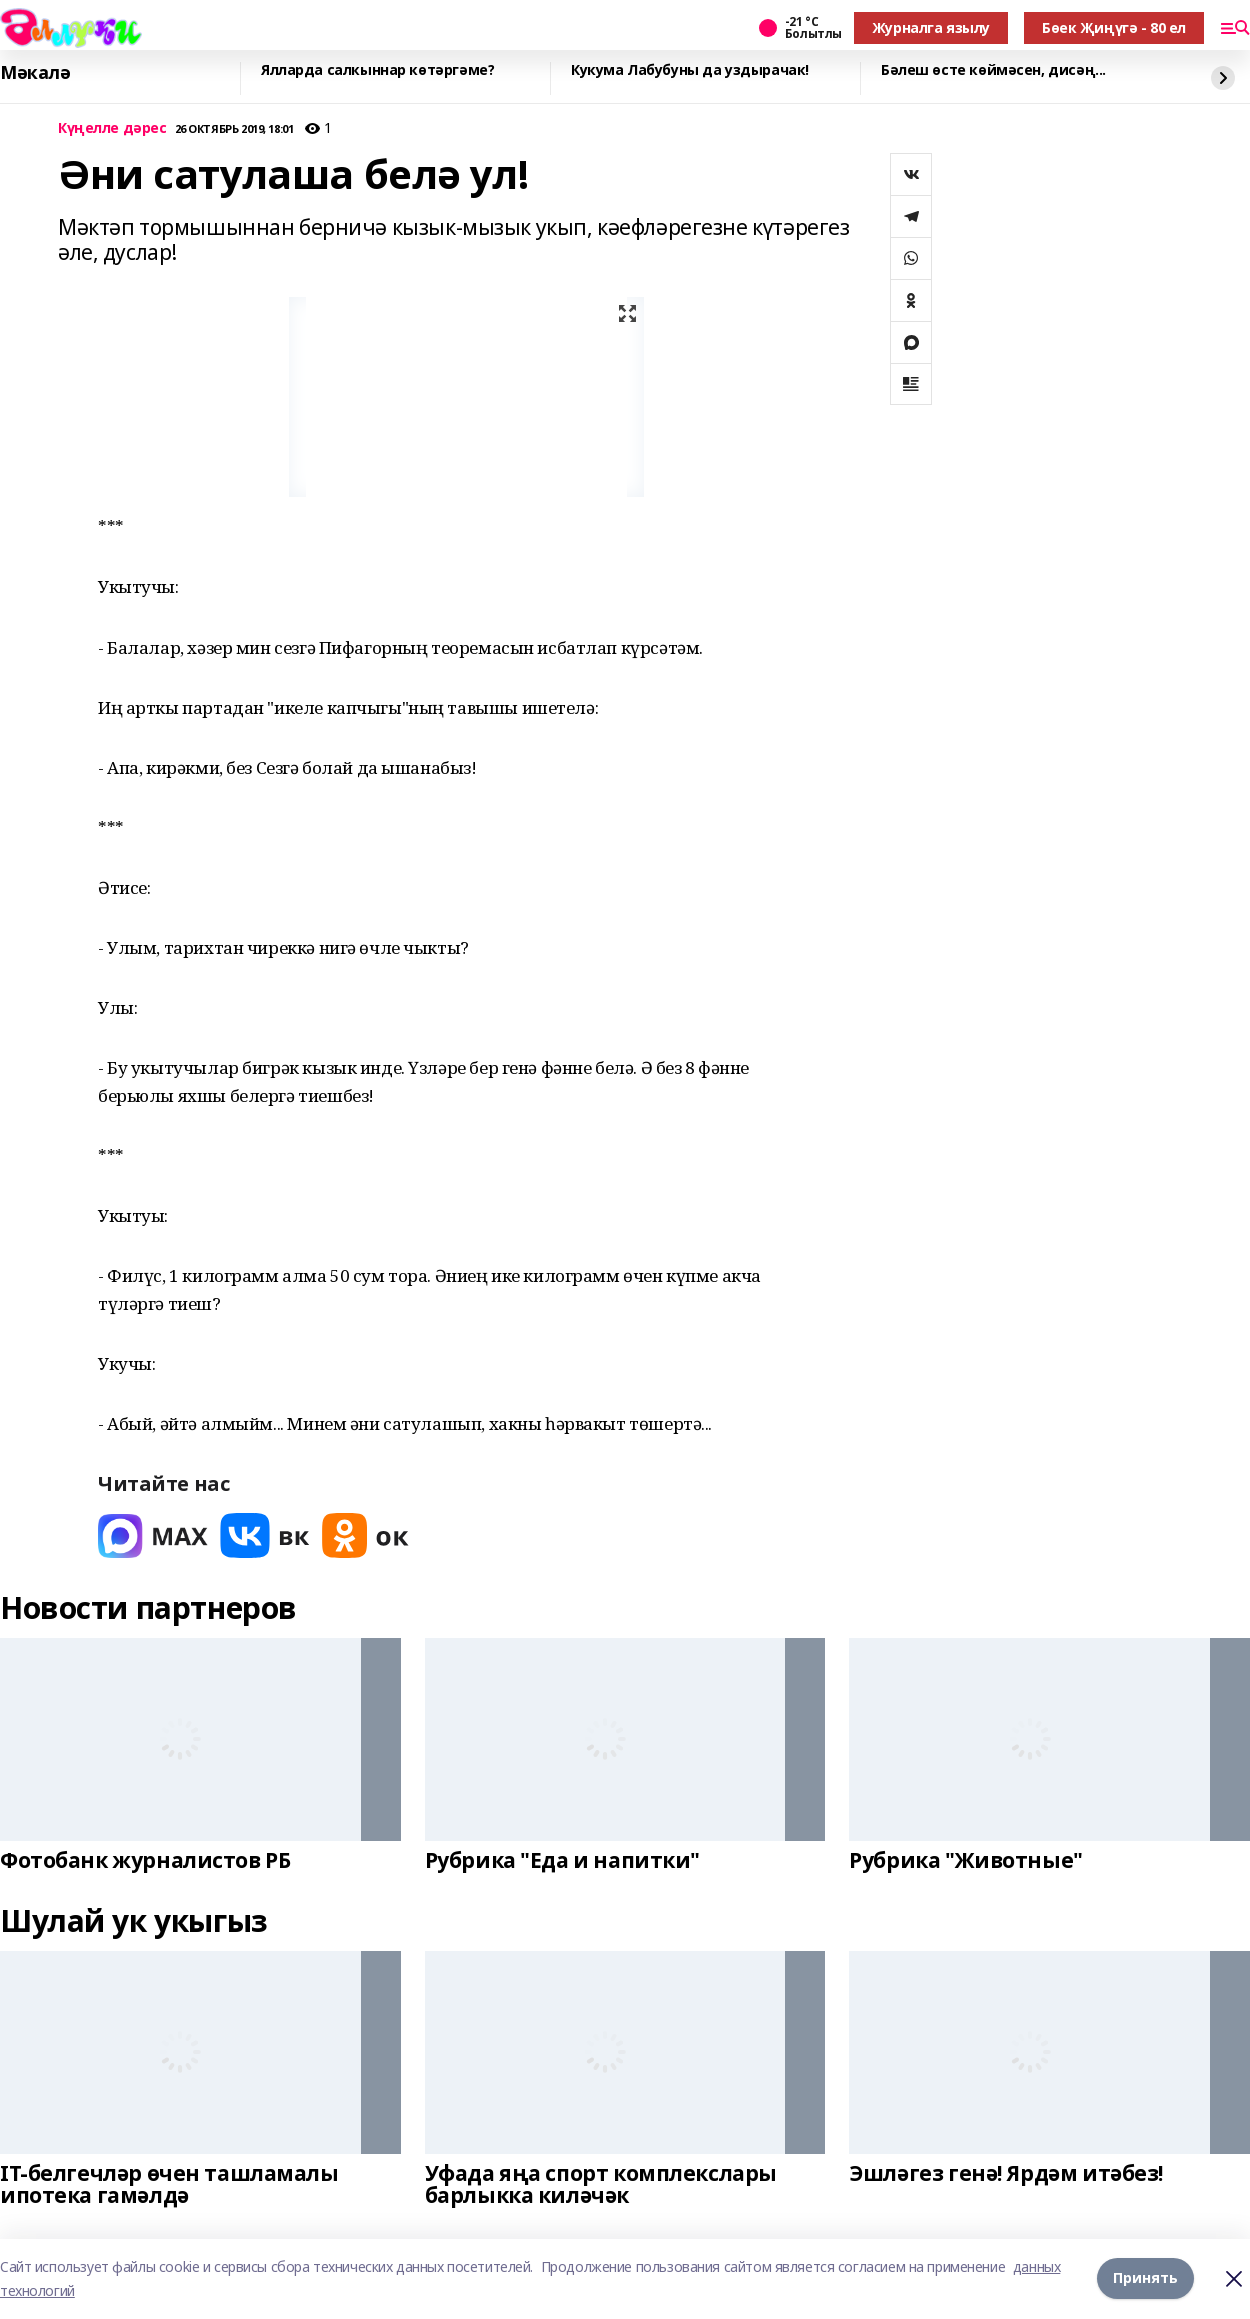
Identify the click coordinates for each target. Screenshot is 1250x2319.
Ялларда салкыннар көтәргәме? (377, 70)
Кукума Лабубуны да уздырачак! (690, 70)
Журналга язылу (931, 27)
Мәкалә (35, 73)
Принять (1145, 2278)
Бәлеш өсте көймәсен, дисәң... (993, 70)
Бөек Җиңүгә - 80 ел (1114, 27)
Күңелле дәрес (112, 128)
